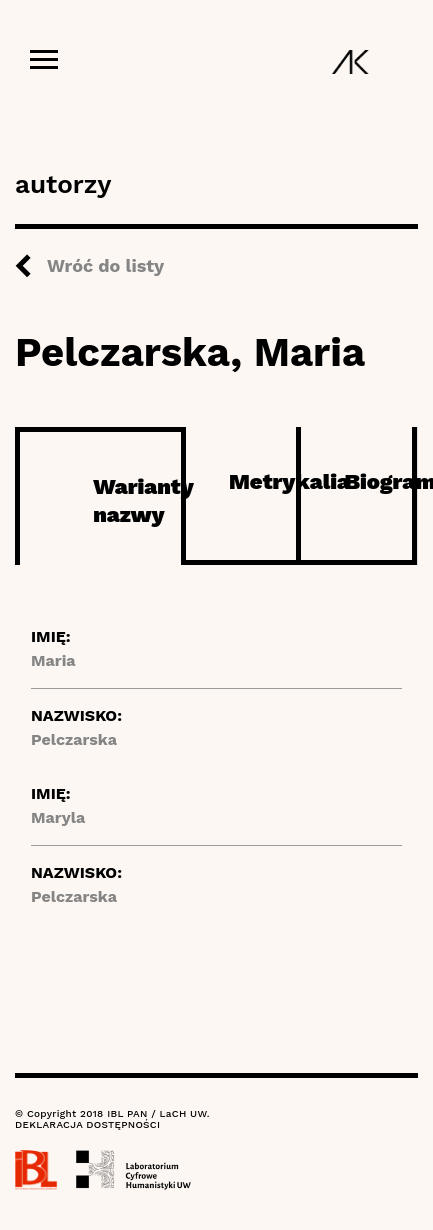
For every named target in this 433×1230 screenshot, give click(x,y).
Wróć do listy (105, 265)
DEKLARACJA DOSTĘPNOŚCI (87, 1124)
